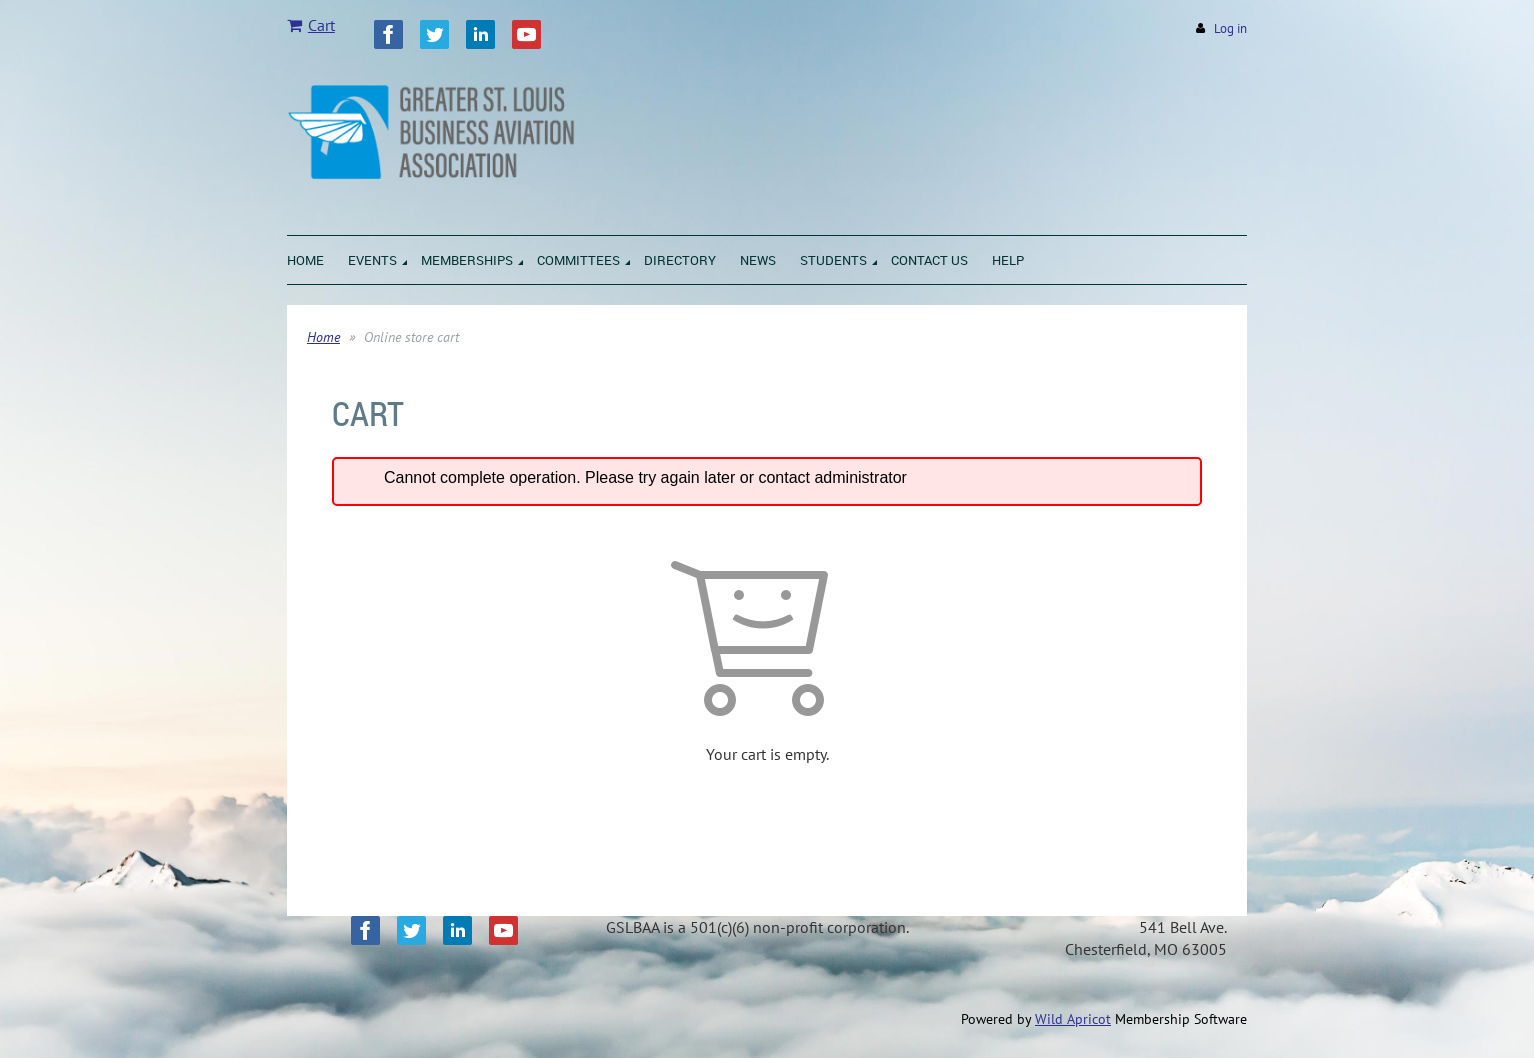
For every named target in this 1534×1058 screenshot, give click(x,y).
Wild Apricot (1073, 1019)
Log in (1230, 28)
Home (323, 337)
